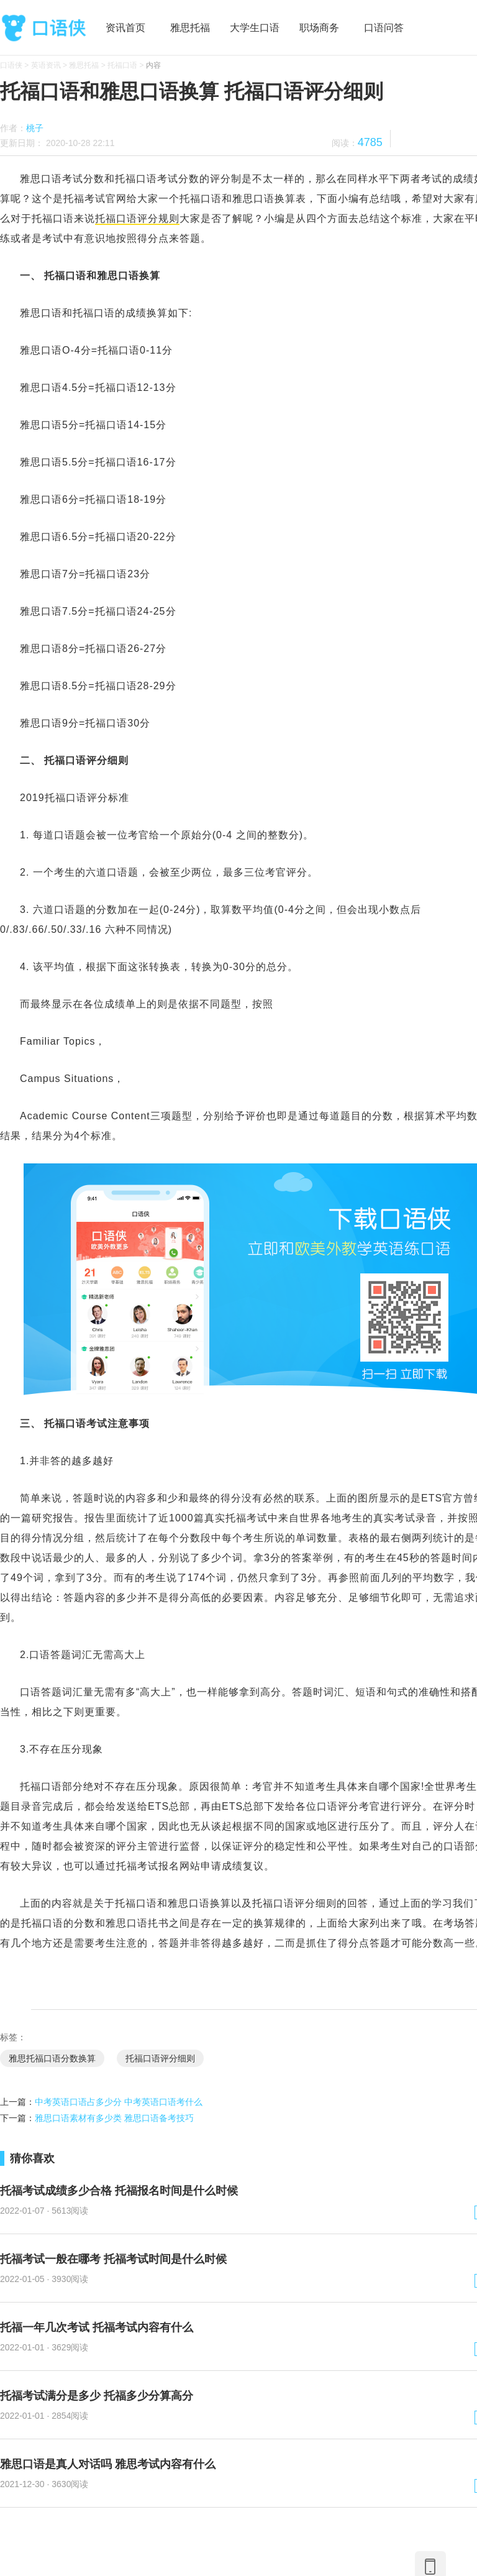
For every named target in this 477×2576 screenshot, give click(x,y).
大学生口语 (254, 27)
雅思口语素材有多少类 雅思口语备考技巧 (114, 2118)
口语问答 (384, 27)
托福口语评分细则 (160, 2058)
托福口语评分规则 (137, 218)
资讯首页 (125, 27)
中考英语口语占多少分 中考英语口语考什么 (118, 2102)
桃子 (34, 128)
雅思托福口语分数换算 (52, 2058)
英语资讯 (46, 65)
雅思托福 (190, 27)
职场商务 (319, 27)
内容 (153, 65)
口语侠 (43, 28)
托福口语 (122, 65)
